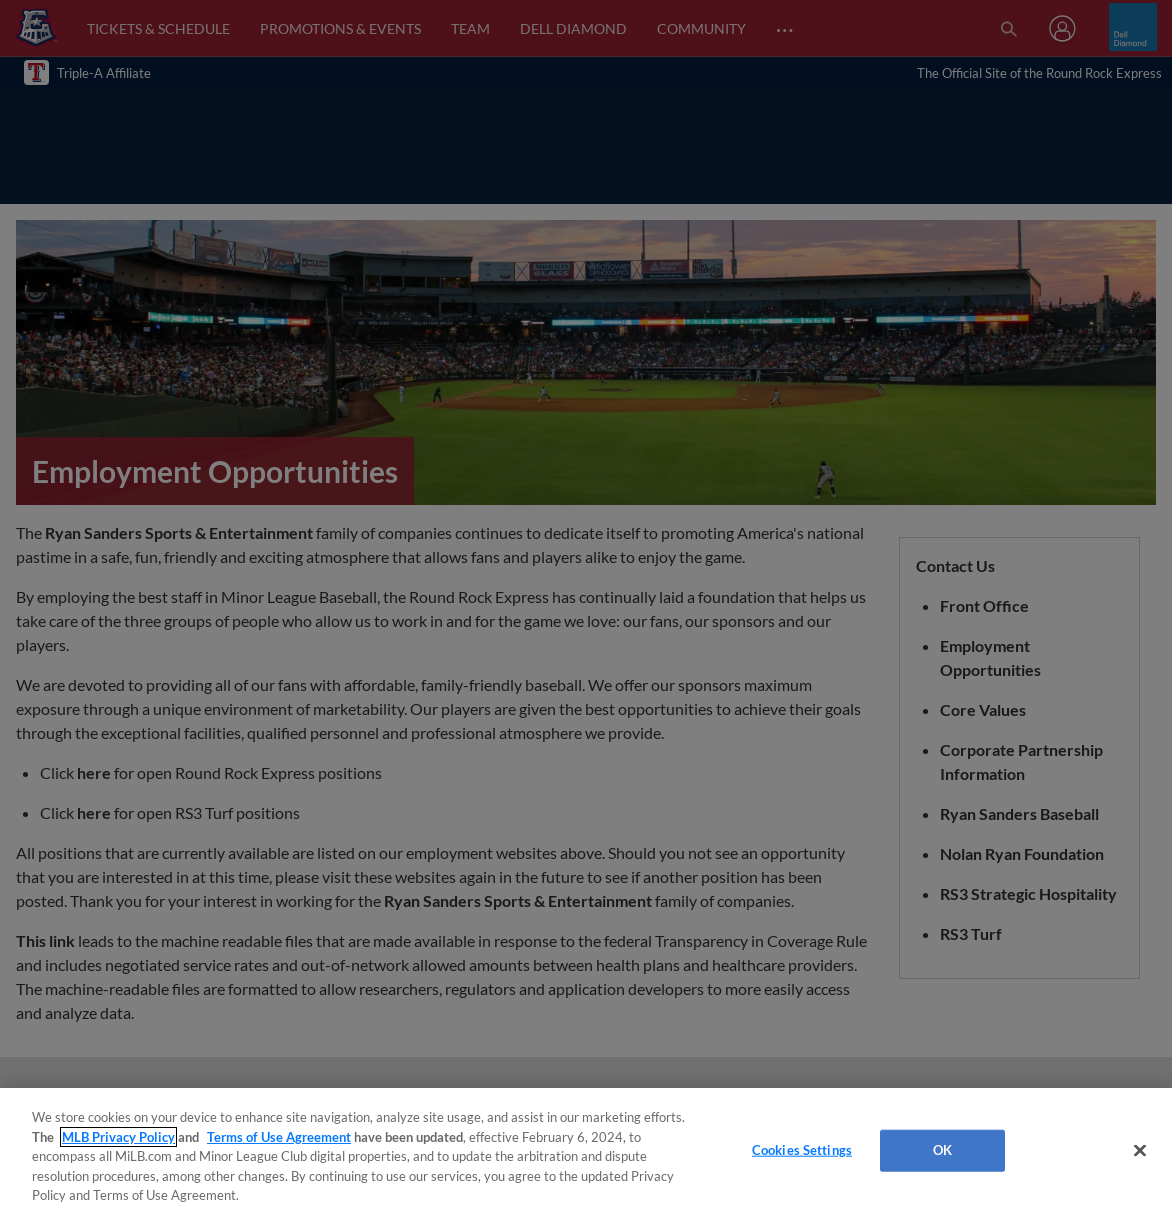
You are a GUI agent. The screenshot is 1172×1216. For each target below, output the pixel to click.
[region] (586, 1152)
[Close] (1140, 1151)
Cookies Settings (802, 1150)
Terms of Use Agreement (279, 1137)
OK (942, 1150)
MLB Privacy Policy (118, 1137)
